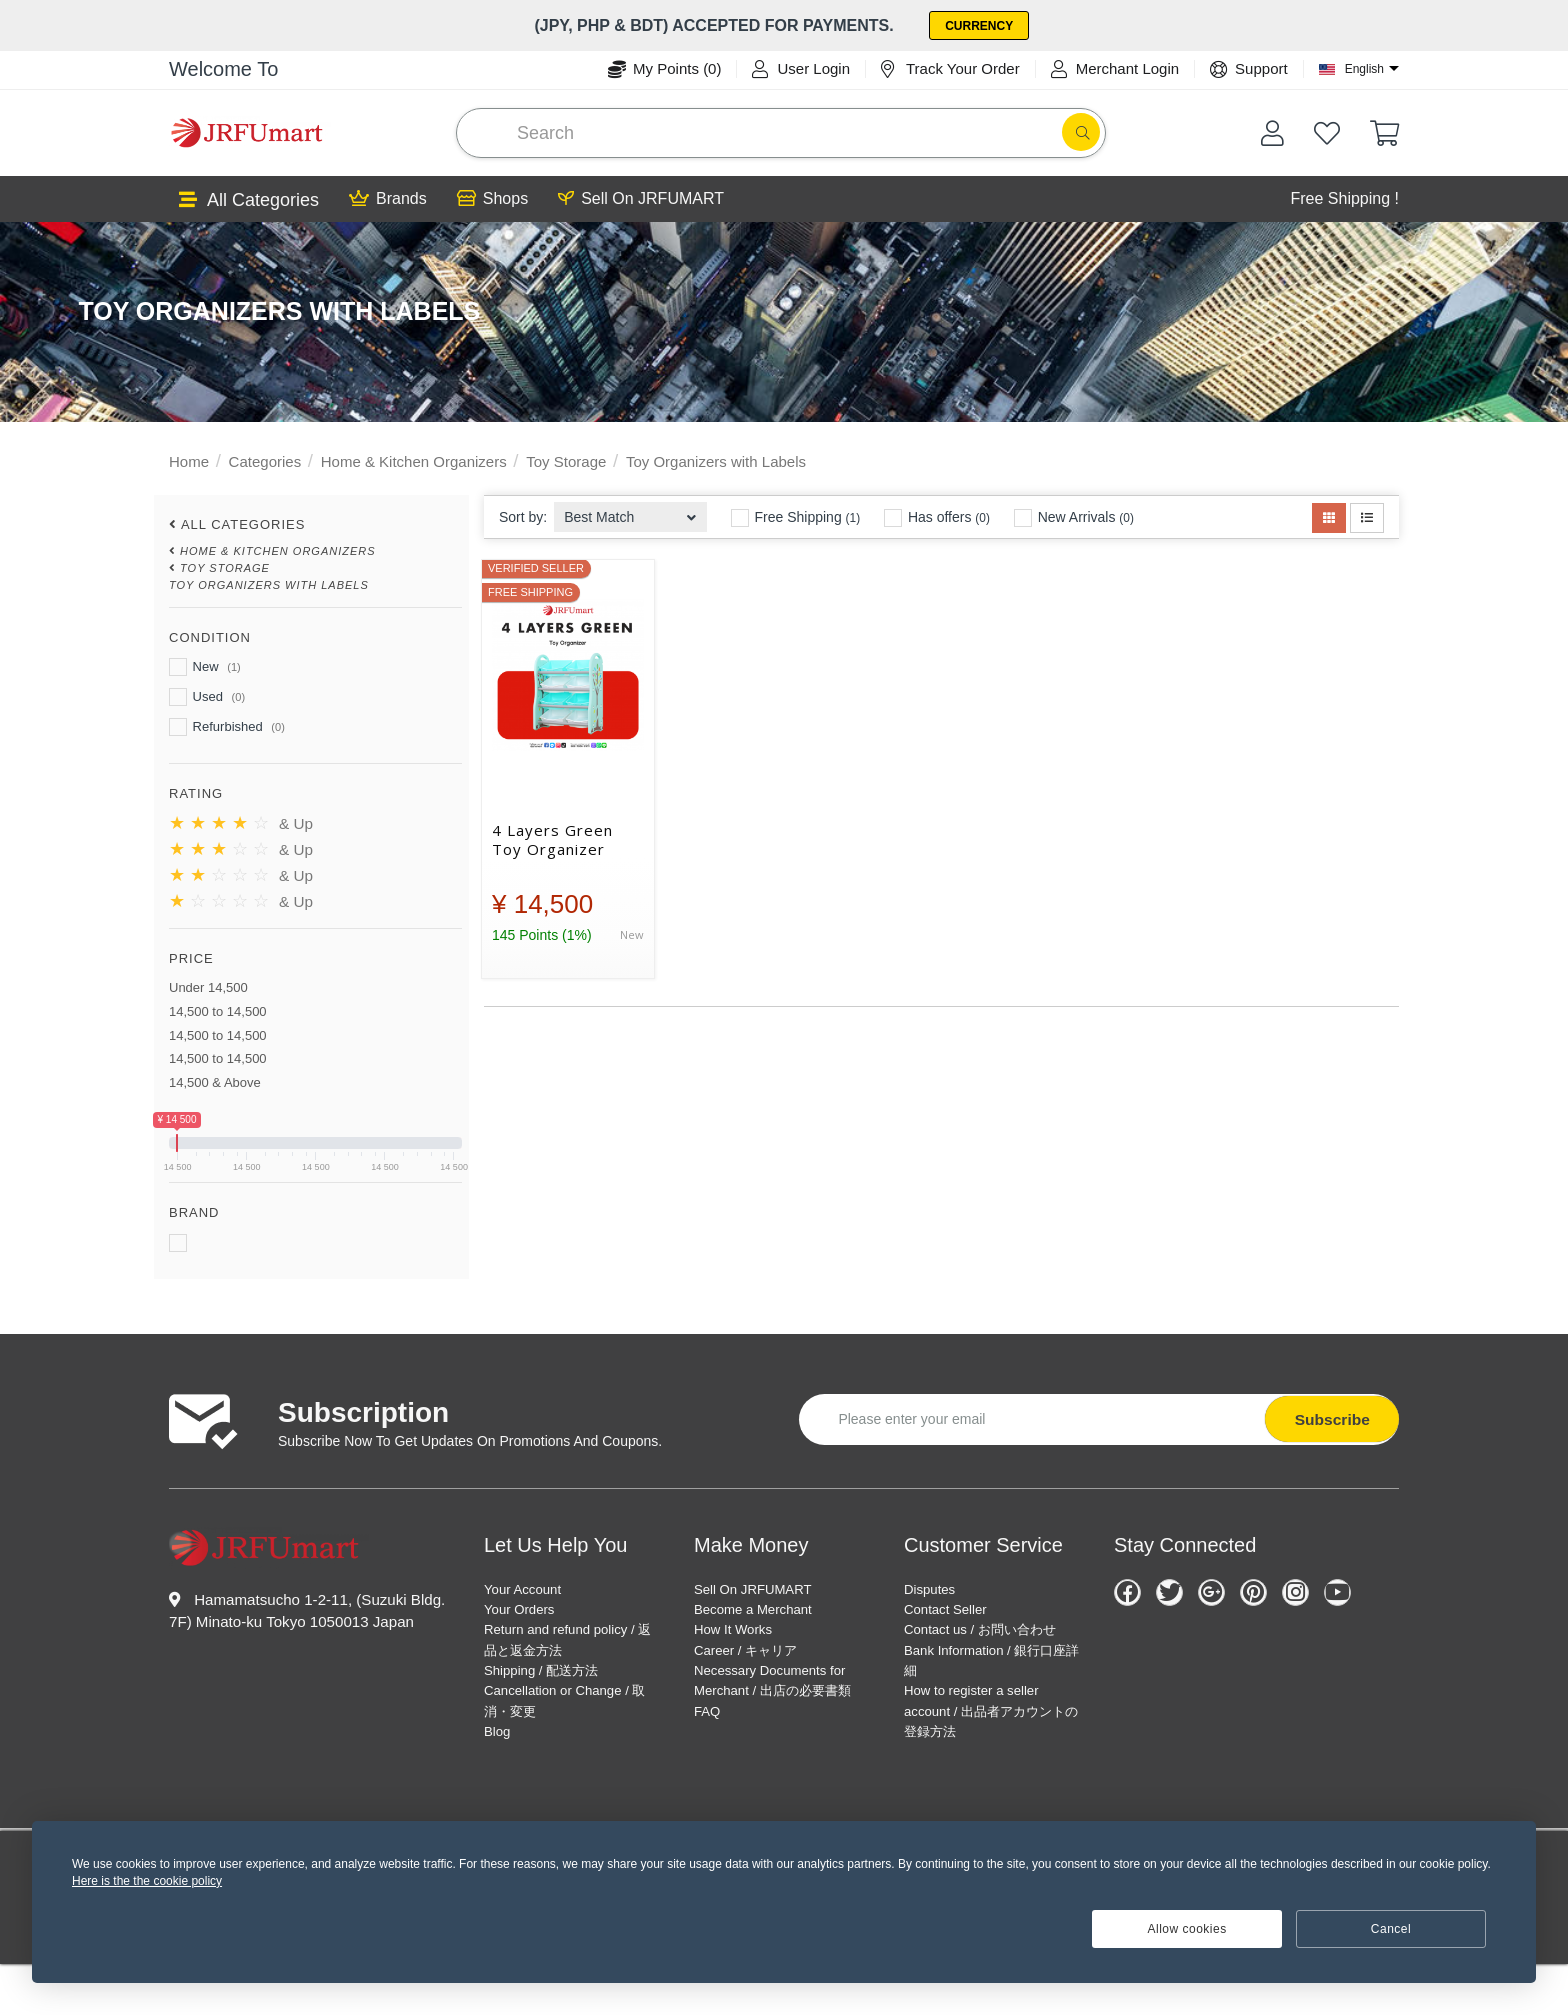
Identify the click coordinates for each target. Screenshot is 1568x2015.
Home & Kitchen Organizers (414, 459)
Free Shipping (796, 516)
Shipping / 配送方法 (554, 1683)
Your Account (531, 1587)
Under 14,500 (208, 985)
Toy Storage (566, 459)
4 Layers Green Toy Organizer (552, 838)
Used (207, 695)
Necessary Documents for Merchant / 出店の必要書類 (777, 1707)
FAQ (710, 1755)
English (1364, 67)
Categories (265, 459)
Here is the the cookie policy (147, 1881)
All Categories (249, 198)
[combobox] (630, 509)
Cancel (1391, 1929)
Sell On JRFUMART (641, 197)
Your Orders (527, 1611)
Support (1249, 67)
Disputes (935, 1587)
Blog (500, 1755)
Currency (984, 25)
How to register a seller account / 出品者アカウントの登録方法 (986, 1755)
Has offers (937, 516)
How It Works (741, 1635)
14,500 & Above (215, 1080)
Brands (388, 197)
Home (189, 459)
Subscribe (1328, 1416)
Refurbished (227, 725)
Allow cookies (1187, 1929)
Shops (492, 197)
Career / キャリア (757, 1659)
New (205, 665)
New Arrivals (1074, 516)
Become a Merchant (765, 1611)
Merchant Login (1115, 67)
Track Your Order (950, 67)
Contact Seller (954, 1611)
